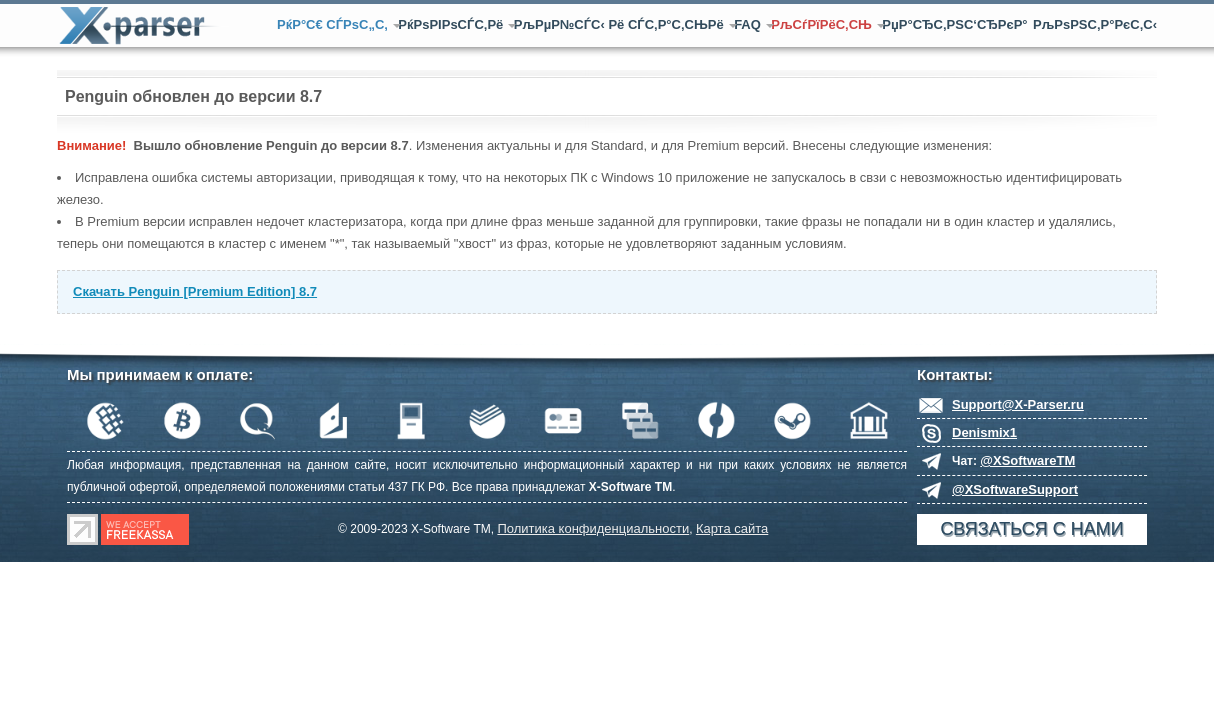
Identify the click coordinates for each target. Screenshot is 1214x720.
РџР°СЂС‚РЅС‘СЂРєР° (954, 24)
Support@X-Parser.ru (1018, 404)
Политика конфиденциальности (593, 528)
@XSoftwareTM (1027, 460)
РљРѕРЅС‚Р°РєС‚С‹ (1095, 24)
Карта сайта (732, 528)
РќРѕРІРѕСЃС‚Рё (453, 24)
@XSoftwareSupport (1015, 489)
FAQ (750, 24)
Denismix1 (984, 432)
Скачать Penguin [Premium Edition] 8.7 (195, 291)
